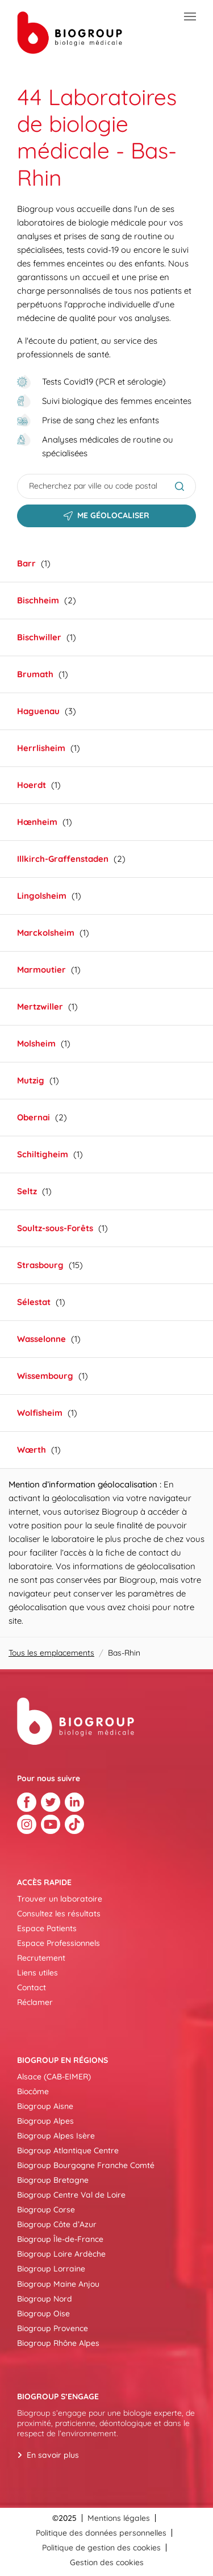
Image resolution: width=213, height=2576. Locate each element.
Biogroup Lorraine (51, 2269)
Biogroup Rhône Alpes (58, 2343)
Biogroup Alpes (45, 2121)
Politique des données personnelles (101, 2533)
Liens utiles (37, 1973)
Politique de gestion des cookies (101, 2547)
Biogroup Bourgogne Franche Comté (85, 2165)
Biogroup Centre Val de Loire (71, 2195)
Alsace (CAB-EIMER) (54, 2076)
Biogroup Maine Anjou (58, 2284)
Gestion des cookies (107, 2562)
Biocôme (33, 2091)
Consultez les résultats (59, 1913)
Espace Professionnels (58, 1943)
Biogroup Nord (44, 2299)
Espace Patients (47, 1928)
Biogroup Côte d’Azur (57, 2224)
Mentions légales (118, 2518)
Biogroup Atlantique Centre (68, 2150)
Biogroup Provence (52, 2328)
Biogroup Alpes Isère (56, 2136)
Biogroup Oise (43, 2313)
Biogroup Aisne (45, 2106)
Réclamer (35, 2002)
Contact (31, 1987)
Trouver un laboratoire (59, 1899)
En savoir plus (53, 2455)
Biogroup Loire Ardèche (61, 2254)
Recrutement (41, 1958)
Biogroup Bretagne (53, 2180)
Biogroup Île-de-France (60, 2239)
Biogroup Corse (46, 2209)
